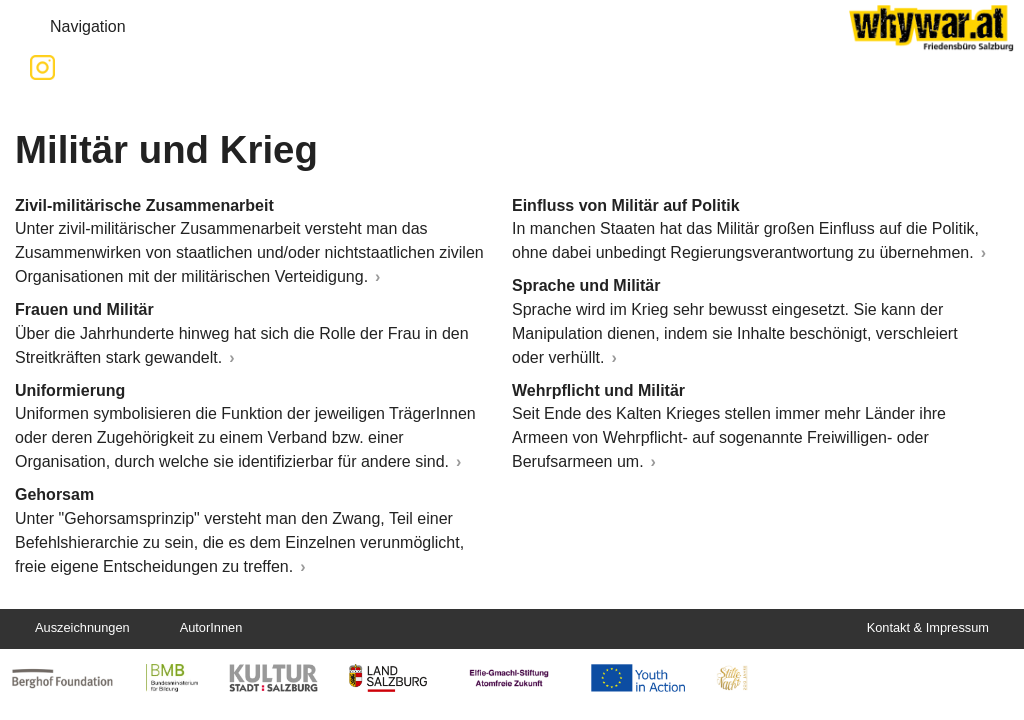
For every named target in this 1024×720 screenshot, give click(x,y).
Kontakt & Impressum (928, 627)
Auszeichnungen (82, 627)
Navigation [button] (72, 27)
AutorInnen (211, 627)
